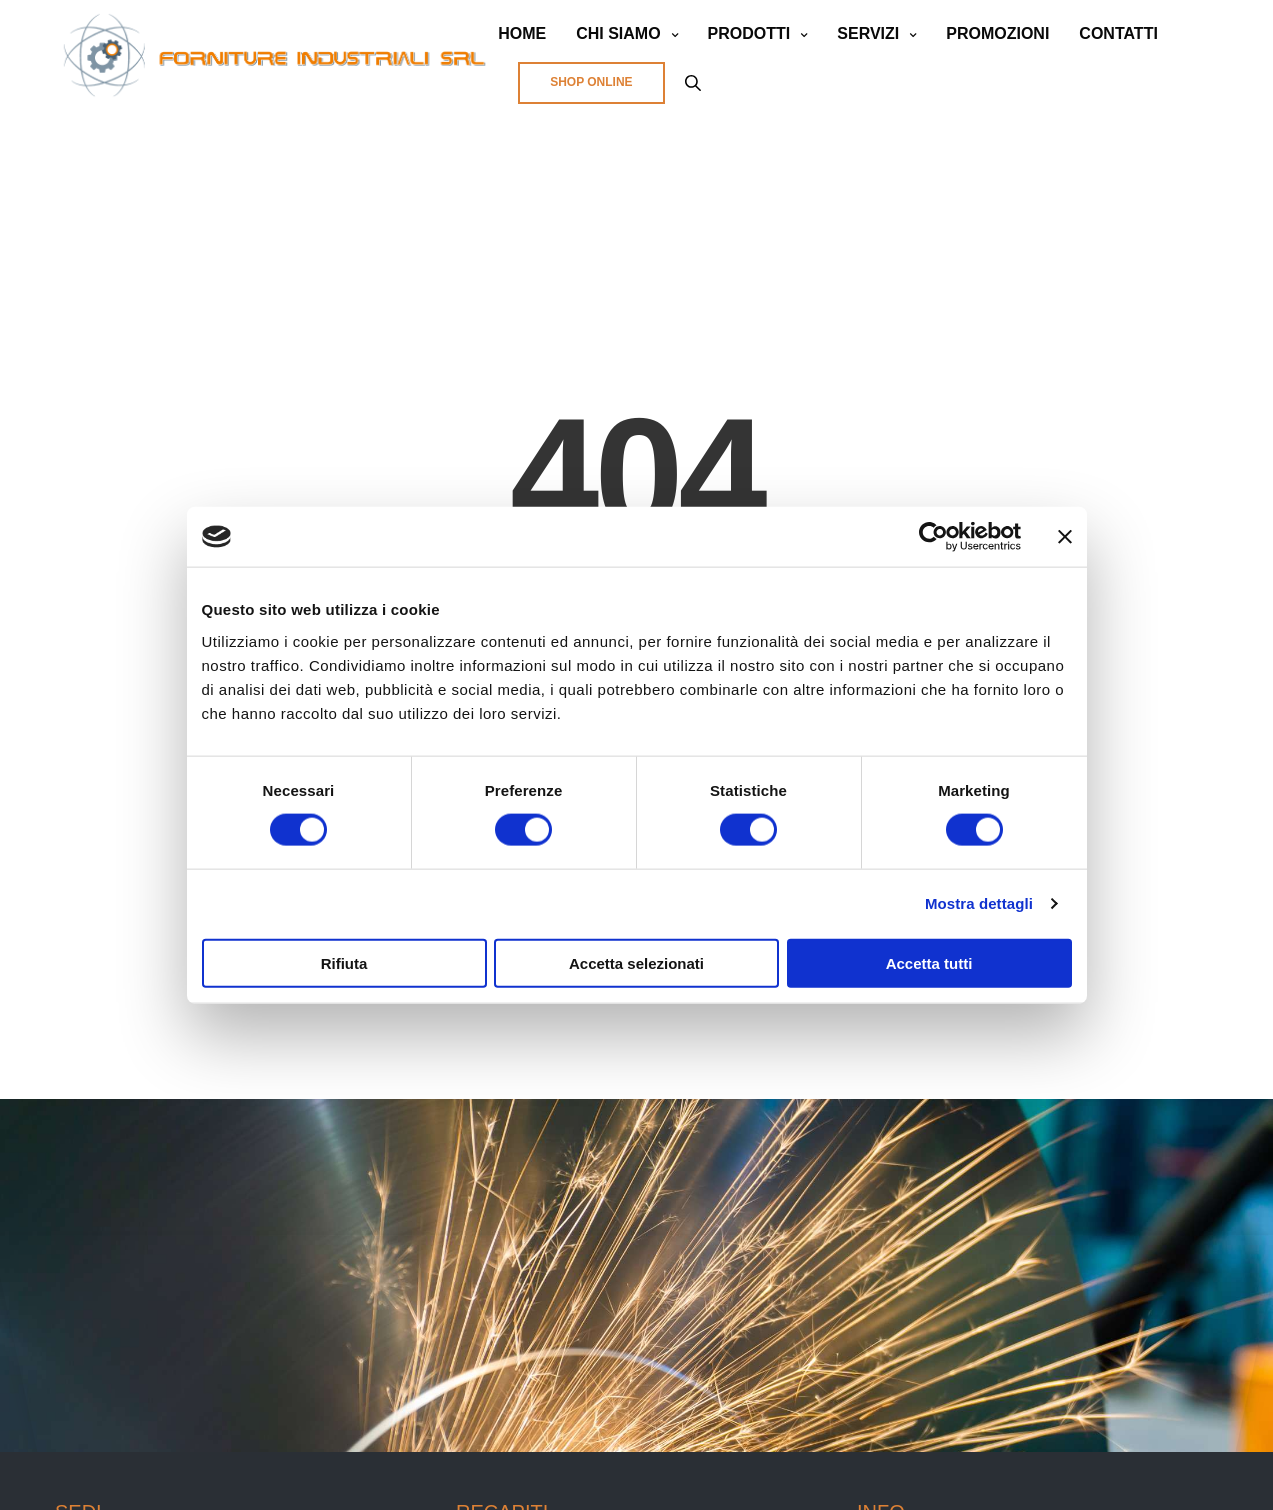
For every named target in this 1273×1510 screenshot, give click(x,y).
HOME (522, 33)
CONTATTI (1118, 33)
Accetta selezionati (636, 962)
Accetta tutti (929, 962)
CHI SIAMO (618, 33)
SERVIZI (868, 33)
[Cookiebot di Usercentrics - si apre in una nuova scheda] (933, 537)
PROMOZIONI (997, 33)
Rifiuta (344, 962)
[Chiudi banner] (1065, 537)
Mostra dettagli (979, 903)
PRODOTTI (749, 33)
